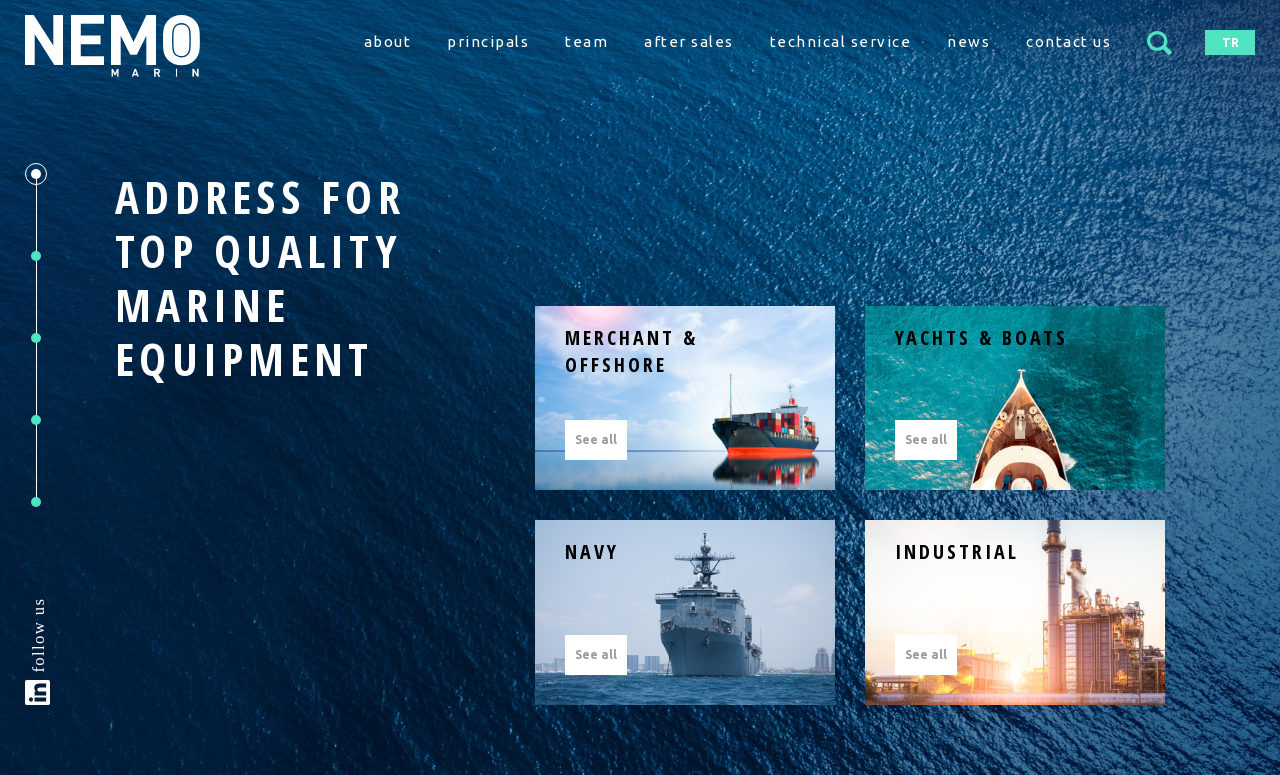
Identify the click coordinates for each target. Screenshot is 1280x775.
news (968, 41)
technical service (841, 41)
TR (1230, 42)
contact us (1068, 41)
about (388, 41)
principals (488, 41)
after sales (689, 41)
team (586, 41)
